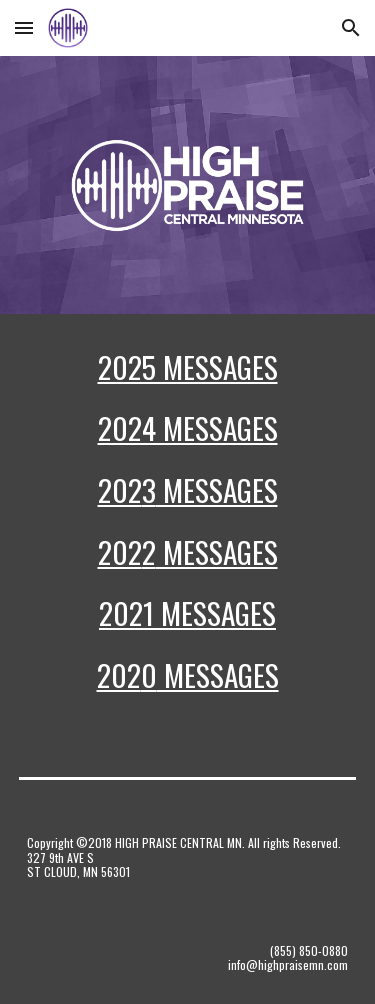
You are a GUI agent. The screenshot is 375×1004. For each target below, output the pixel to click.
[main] (188, 530)
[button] (24, 27)
